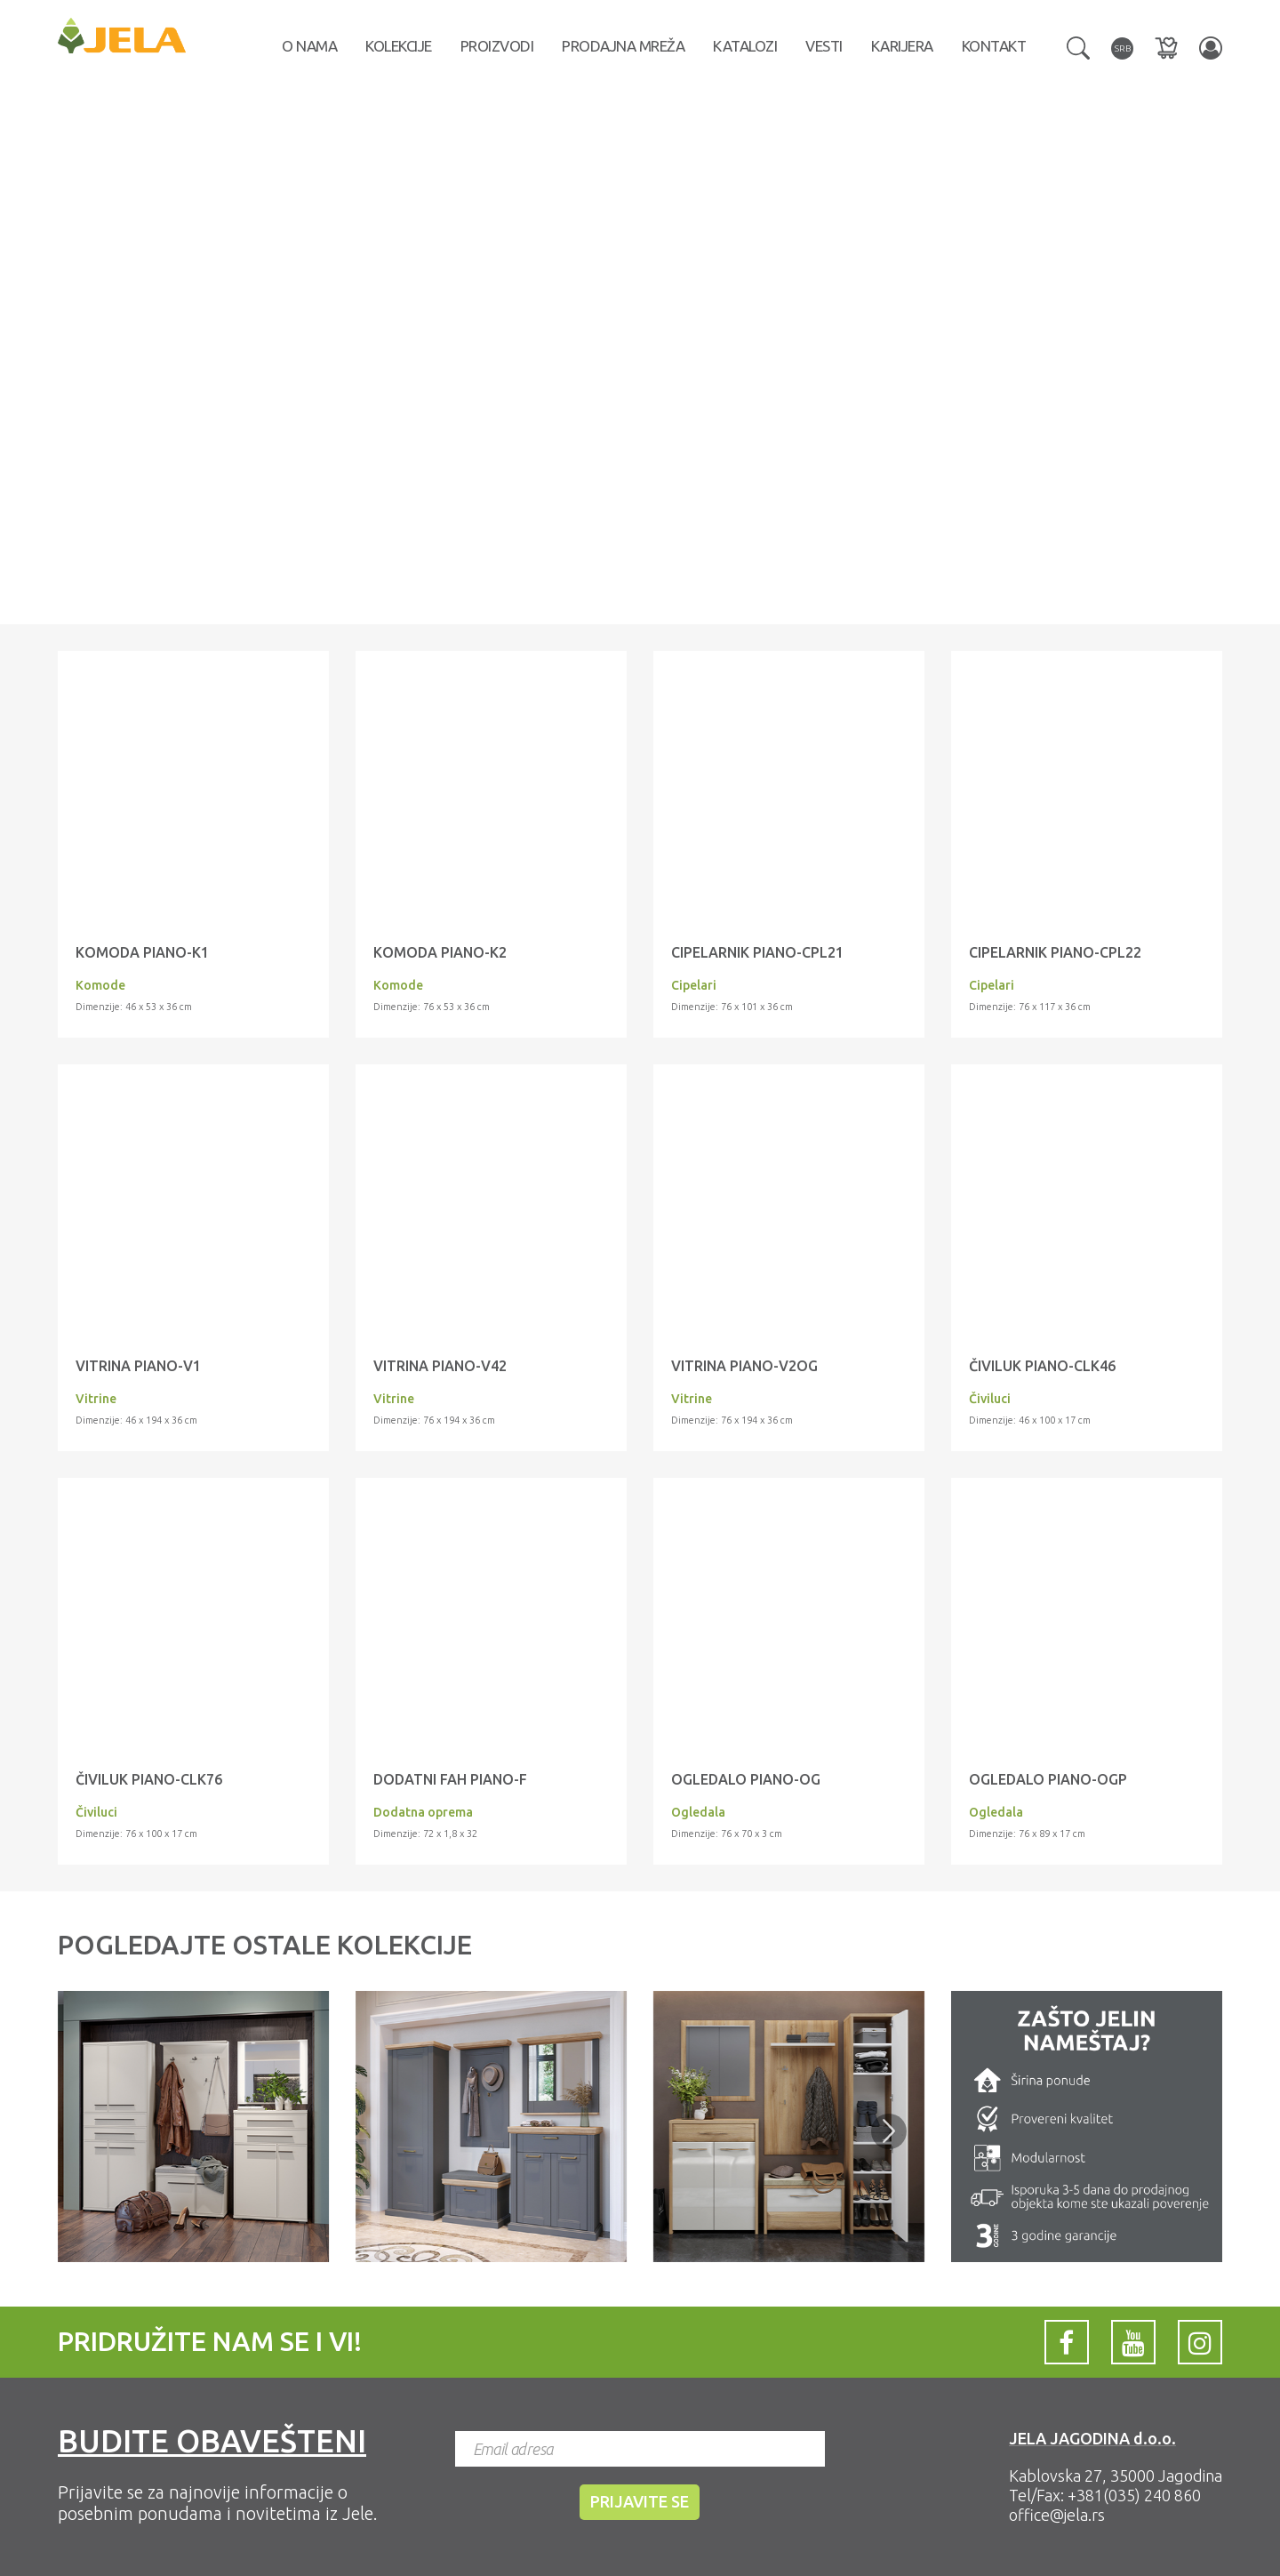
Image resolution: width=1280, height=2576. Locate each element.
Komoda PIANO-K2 (440, 952)
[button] (1078, 46)
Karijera (902, 45)
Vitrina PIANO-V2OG (744, 1366)
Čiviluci (990, 1399)
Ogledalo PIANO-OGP (1048, 1779)
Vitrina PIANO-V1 (138, 1366)
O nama (309, 45)
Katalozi (745, 45)
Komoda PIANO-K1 (142, 952)
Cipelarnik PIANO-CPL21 (757, 952)
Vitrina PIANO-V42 (440, 1366)
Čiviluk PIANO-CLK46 (1042, 1366)
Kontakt (994, 45)
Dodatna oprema (423, 1812)
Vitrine (96, 1399)
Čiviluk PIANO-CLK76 (149, 1779)
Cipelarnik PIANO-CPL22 (1055, 952)
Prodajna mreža (623, 45)
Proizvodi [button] (497, 45)
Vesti (824, 45)
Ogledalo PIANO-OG (745, 1779)
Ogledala (698, 1812)
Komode (100, 985)
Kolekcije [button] (398, 45)
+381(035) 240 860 (1134, 2495)
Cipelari (693, 985)
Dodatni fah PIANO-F (450, 1779)
